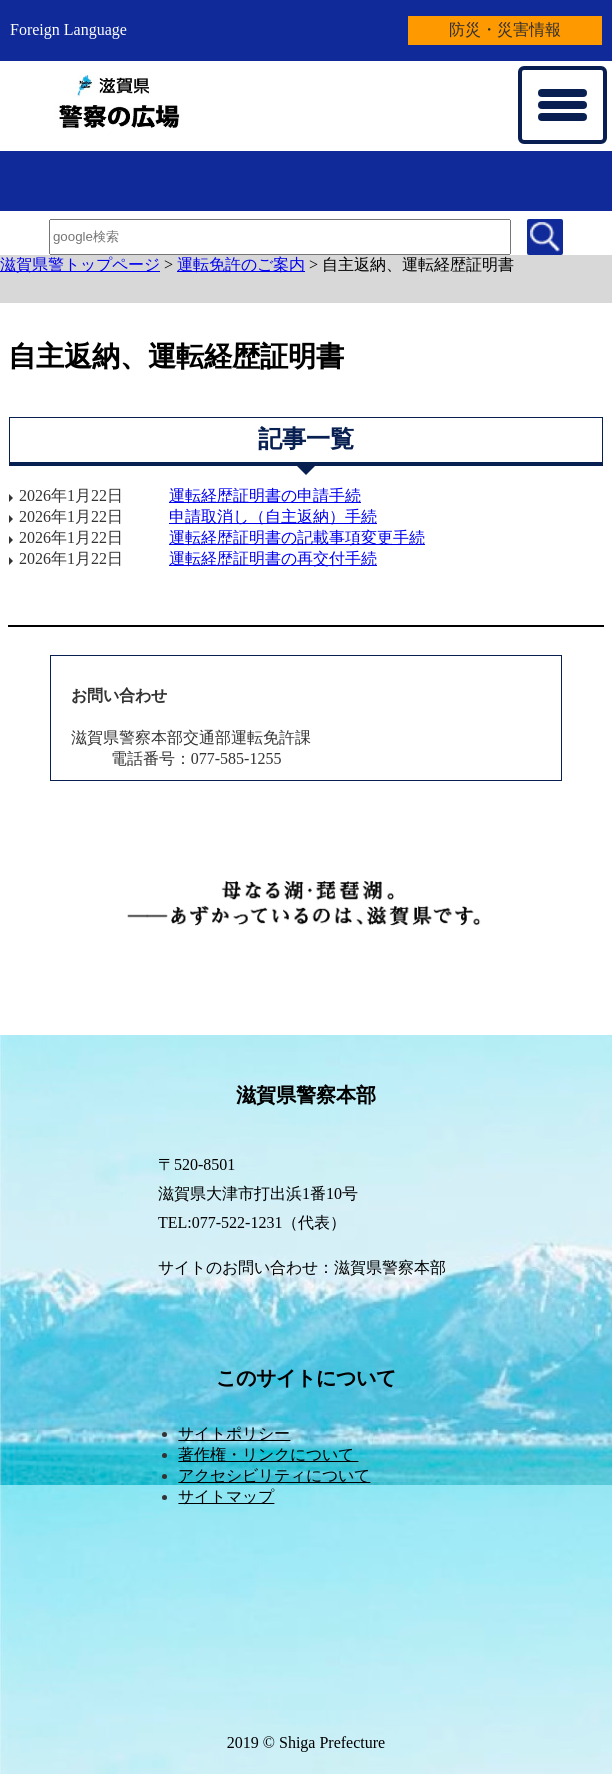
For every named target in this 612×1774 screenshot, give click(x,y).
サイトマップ (226, 1496)
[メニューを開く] (562, 105)
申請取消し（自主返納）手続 (273, 516)
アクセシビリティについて (274, 1475)
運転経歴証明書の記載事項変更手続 (297, 537)
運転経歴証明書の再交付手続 (273, 558)
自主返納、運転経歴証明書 (418, 264)
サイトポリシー (234, 1433)
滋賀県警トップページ (80, 264)
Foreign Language (68, 29)
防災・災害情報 (505, 29)
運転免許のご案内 (241, 264)
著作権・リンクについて (268, 1454)
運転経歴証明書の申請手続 (265, 495)
